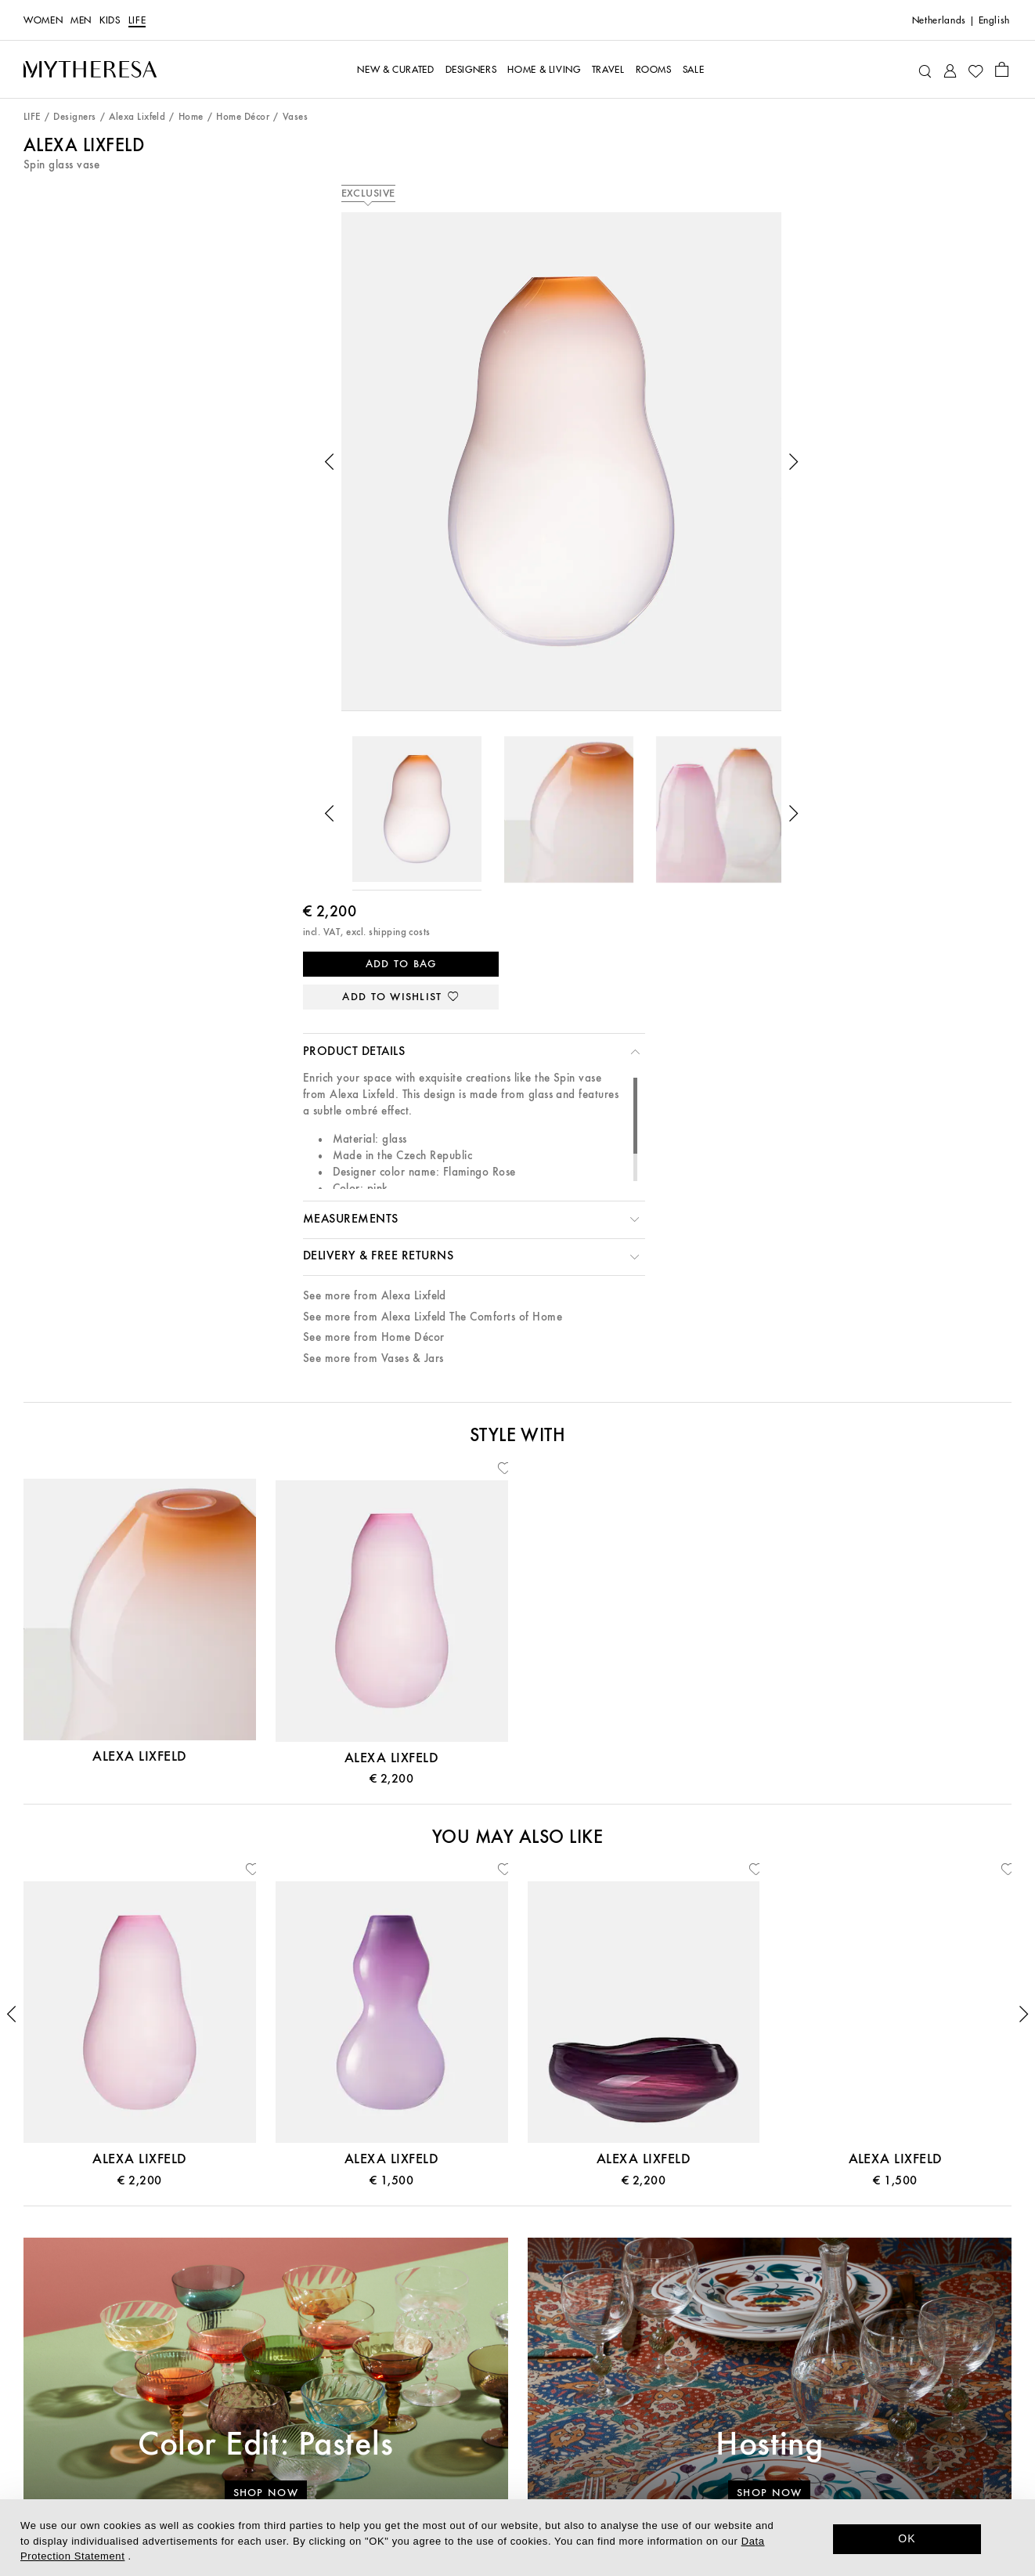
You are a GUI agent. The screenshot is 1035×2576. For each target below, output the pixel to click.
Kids (110, 20)
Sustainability (517, 2368)
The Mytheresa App (517, 2344)
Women (43, 20)
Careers (517, 2416)
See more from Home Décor (682, 621)
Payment (184, 2392)
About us (517, 2319)
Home (191, 117)
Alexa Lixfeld (137, 117)
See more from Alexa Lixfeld (683, 579)
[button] (127, 417)
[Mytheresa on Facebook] (796, 2435)
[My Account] (950, 69)
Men (81, 20)
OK (907, 2538)
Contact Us (185, 2344)
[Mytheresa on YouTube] (877, 2435)
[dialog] (517, 2537)
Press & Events (517, 2392)
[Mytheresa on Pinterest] (823, 2435)
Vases (295, 117)
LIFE (137, 20)
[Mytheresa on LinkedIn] (769, 2435)
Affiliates (517, 2464)
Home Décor (242, 117)
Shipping (184, 2416)
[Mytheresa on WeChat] (931, 2435)
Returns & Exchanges (184, 2440)
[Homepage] (90, 69)
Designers (74, 117)
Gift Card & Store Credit (185, 2368)
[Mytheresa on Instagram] (850, 2435)
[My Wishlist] (975, 70)
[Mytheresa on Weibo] (904, 2435)
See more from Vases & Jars (681, 642)
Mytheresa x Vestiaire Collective (184, 2464)
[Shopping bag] (1002, 69)
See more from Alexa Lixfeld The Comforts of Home (741, 599)
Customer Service (184, 2319)
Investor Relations (517, 2440)
